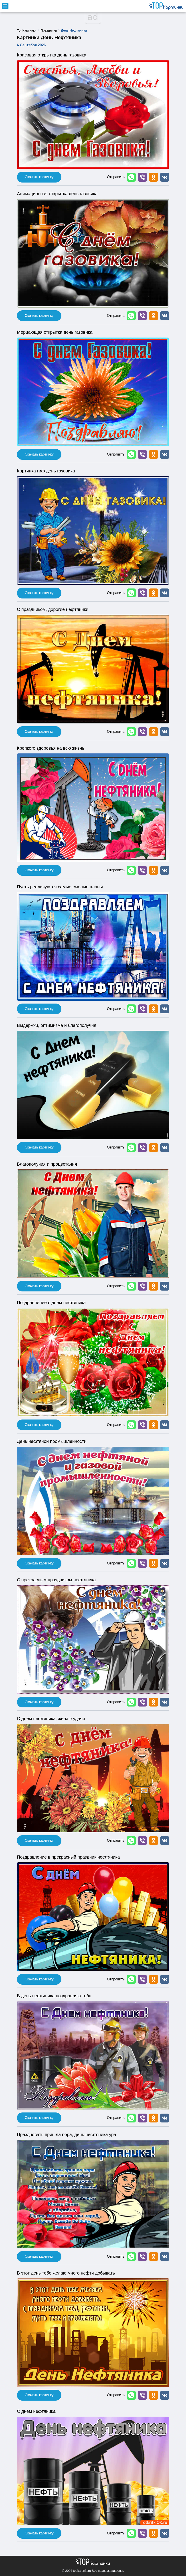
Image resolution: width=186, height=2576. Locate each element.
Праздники (48, 30)
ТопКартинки (26, 30)
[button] (131, 177)
